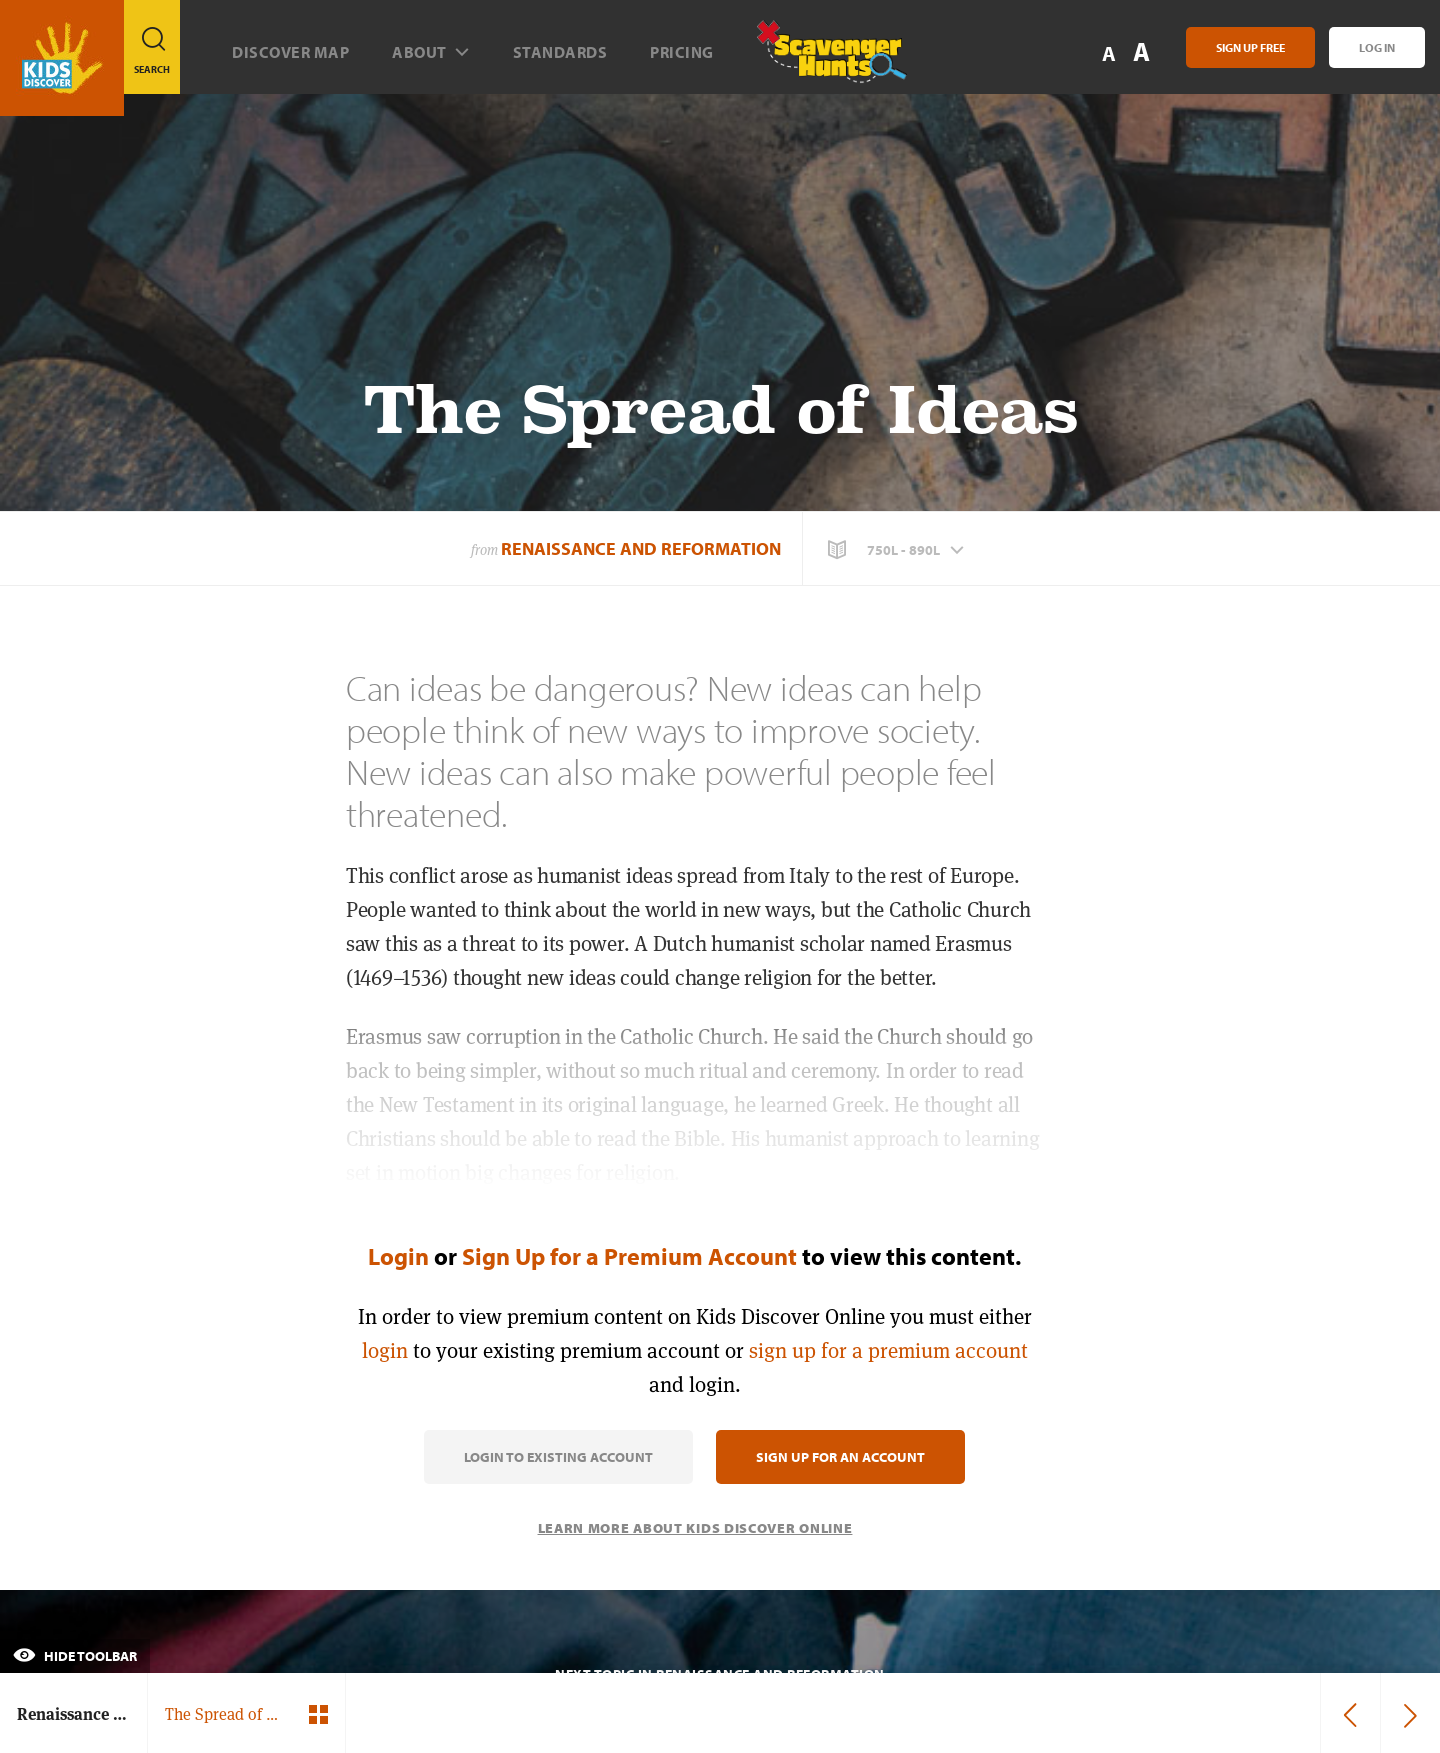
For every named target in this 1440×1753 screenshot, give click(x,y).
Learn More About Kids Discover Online (695, 1528)
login (385, 1350)
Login (398, 1256)
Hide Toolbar (75, 1656)
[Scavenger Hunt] (815, 60)
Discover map (290, 52)
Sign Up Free (1250, 47)
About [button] (431, 52)
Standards (560, 52)
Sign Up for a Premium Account (629, 1256)
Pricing (682, 52)
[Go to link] (62, 58)
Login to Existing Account (558, 1457)
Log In (1377, 47)
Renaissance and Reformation (641, 548)
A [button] (1141, 51)
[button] (898, 550)
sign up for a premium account (888, 1350)
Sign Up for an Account (840, 1457)
